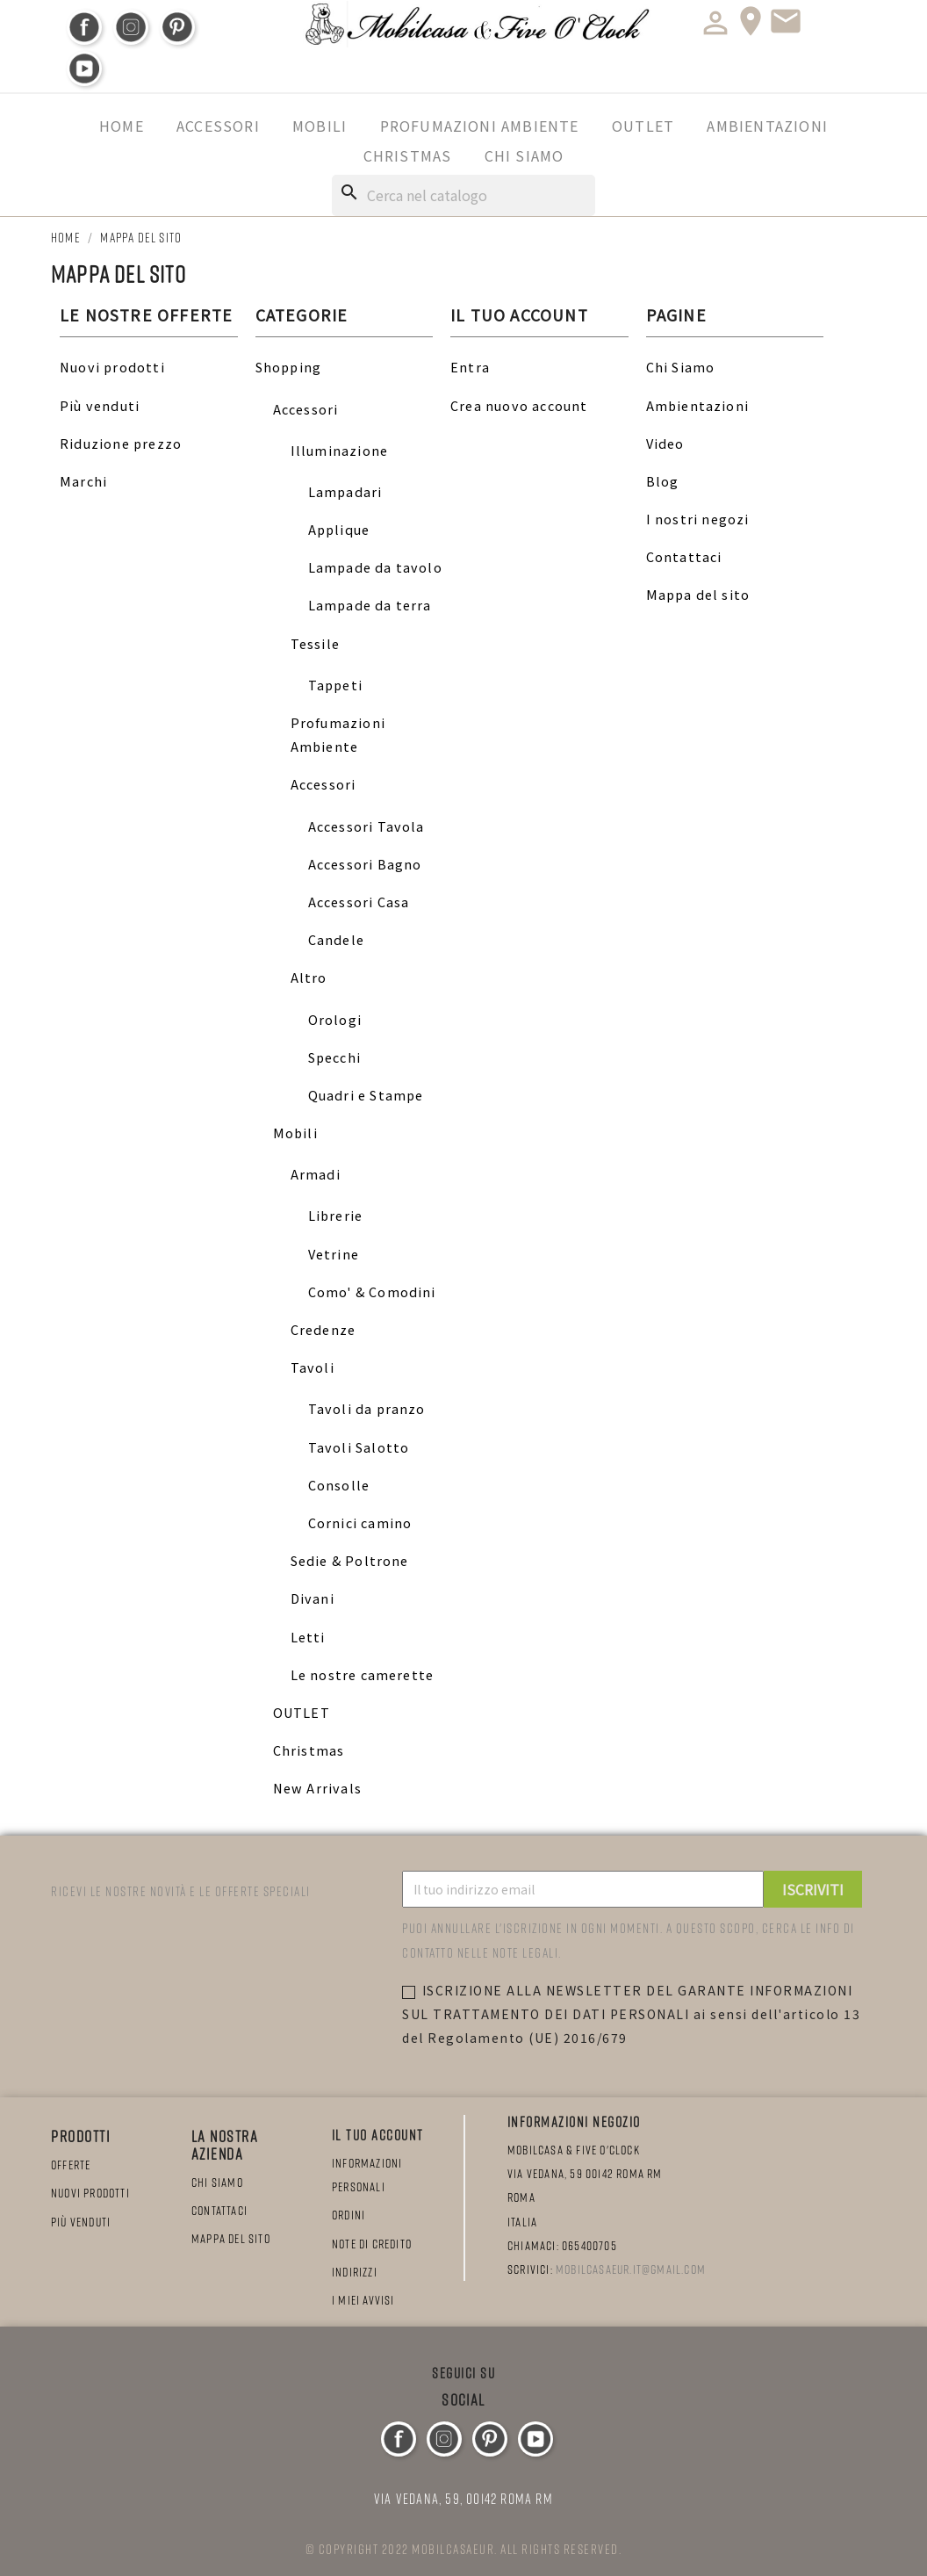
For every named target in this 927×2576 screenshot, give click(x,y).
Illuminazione (340, 450)
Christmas (407, 155)
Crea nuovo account (519, 405)
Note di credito (372, 2243)
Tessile (315, 643)
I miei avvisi (363, 2299)
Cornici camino (360, 1522)
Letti (308, 1636)
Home (121, 125)
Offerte (70, 2164)
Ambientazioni (767, 125)
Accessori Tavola (366, 826)
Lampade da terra (370, 604)
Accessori (218, 125)
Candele (336, 939)
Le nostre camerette (363, 1674)
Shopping (288, 366)
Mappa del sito (698, 594)
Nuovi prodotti (112, 366)
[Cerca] (463, 195)
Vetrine (333, 1254)
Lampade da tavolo (375, 567)
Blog (662, 481)
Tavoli (312, 1367)
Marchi (83, 481)
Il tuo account (378, 2135)
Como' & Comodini (372, 1291)
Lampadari (345, 491)
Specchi (334, 1057)
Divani (312, 1598)
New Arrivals (317, 1788)
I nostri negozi (698, 518)
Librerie (335, 1215)
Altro (309, 977)
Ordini (348, 2214)
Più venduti (100, 405)
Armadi (316, 1174)
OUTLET (643, 125)
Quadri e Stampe (366, 1095)
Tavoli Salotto (359, 1447)
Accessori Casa (359, 901)
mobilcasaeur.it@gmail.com (631, 2269)
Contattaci (684, 556)
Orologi (335, 1019)
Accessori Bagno (365, 864)
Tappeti (335, 684)
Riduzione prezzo (121, 443)
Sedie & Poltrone (350, 1560)
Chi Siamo (524, 155)
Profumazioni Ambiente (479, 125)
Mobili (319, 125)
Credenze (323, 1329)
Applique (339, 529)
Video (665, 443)
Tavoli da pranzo (367, 1408)
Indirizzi (354, 2271)
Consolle (339, 1485)
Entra (470, 366)
